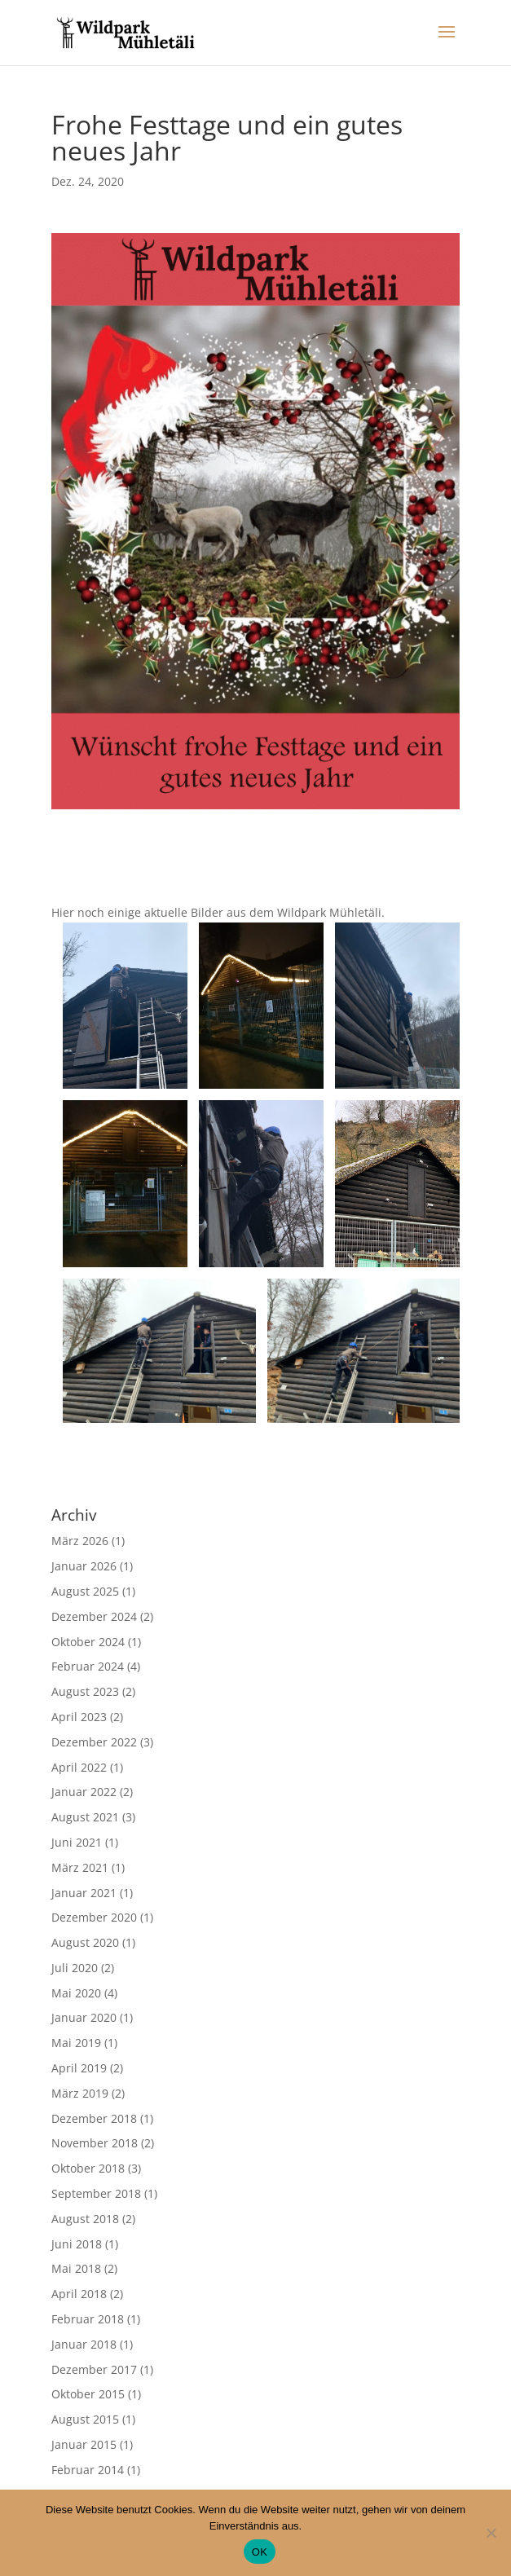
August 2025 (85, 1591)
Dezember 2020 (94, 1917)
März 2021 (79, 1867)
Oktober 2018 (88, 2168)
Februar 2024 (87, 1666)
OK (259, 2552)
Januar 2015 (84, 2444)
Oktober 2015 (88, 2394)
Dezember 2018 (94, 2118)
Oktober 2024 (88, 1641)
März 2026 (79, 1540)
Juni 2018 (76, 2244)
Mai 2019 (76, 2042)
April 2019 (79, 2068)
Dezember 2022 (94, 1742)
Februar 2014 (87, 2469)
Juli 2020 (74, 1967)
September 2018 (96, 2193)
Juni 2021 (76, 1842)
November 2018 (94, 2143)
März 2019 (79, 2093)
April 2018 (79, 2293)
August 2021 (85, 1817)
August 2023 (85, 1691)
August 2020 (85, 1942)
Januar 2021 (84, 1892)
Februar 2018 (87, 2319)
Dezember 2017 (94, 2369)
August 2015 (85, 2419)
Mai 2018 (76, 2268)
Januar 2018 (84, 2344)
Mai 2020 (76, 1993)
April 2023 (79, 1716)
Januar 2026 (84, 1566)
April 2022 (79, 1767)
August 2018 (85, 2218)
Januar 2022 (84, 1791)
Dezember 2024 (94, 1616)
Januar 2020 (84, 2017)
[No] (490, 2533)
